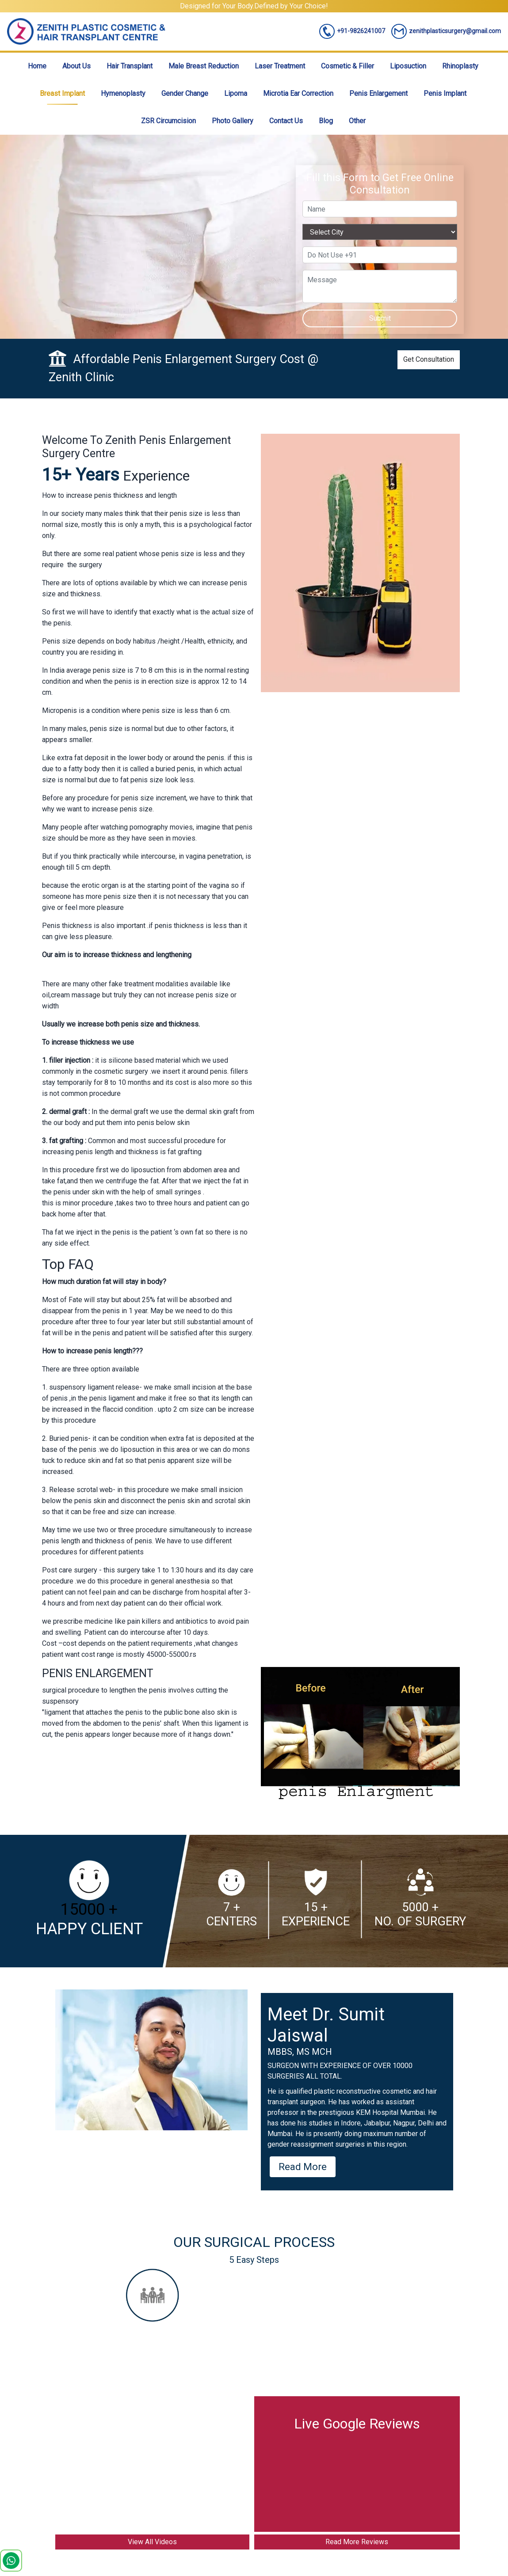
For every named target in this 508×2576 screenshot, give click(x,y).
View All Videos (152, 2542)
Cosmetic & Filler (347, 66)
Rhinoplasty (460, 66)
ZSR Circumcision (168, 121)
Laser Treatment (280, 66)
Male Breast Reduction (203, 66)
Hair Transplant (130, 66)
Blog (326, 121)
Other (357, 121)
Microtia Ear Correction (298, 93)
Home (37, 66)
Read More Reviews (356, 2542)
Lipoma (235, 93)
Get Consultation (428, 359)
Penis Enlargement (378, 93)
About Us (76, 66)
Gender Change (184, 93)
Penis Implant (445, 93)
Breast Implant (62, 93)
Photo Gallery (232, 121)
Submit (380, 318)
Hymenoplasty (123, 93)
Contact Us (286, 121)
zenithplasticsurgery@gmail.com (446, 30)
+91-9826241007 (352, 30)
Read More (303, 2166)
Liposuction (408, 66)
